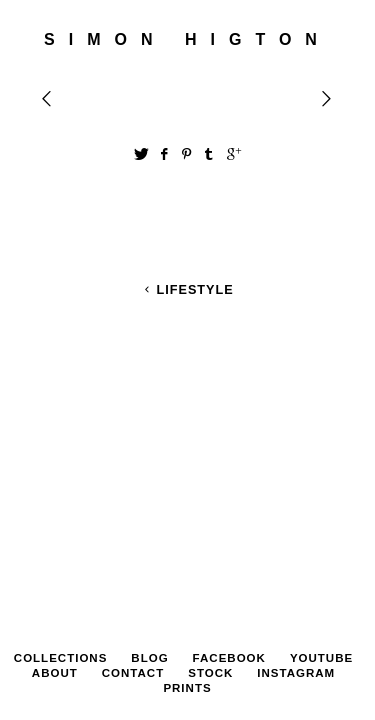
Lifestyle (187, 290)
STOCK (210, 470)
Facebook (229, 455)
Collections (61, 455)
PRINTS (187, 485)
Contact (133, 470)
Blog (149, 455)
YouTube (321, 455)
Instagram (296, 470)
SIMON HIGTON (187, 39)
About (55, 470)
